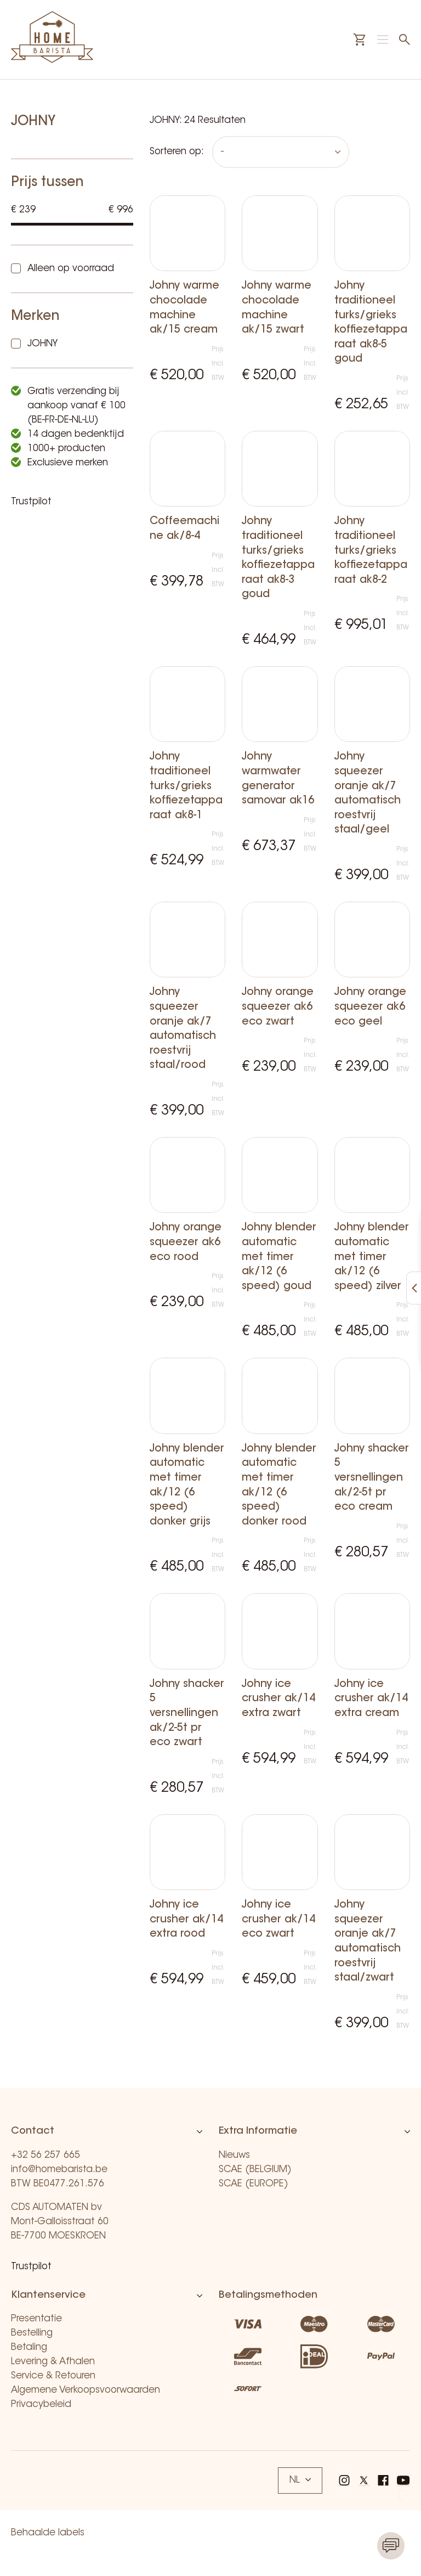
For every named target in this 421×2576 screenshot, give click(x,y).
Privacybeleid (41, 2404)
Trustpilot (31, 502)
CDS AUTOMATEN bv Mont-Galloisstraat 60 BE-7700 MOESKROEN (60, 2222)
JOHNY (42, 343)
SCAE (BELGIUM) (255, 2169)
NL (300, 2480)
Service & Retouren (53, 2376)
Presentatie (36, 2319)
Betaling (29, 2347)
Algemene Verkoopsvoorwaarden (85, 2390)
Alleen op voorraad (70, 268)
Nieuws (234, 2155)
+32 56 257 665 (45, 2155)
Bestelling (32, 2333)
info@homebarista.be (59, 2169)
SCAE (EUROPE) (253, 2184)
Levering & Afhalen (53, 2361)
